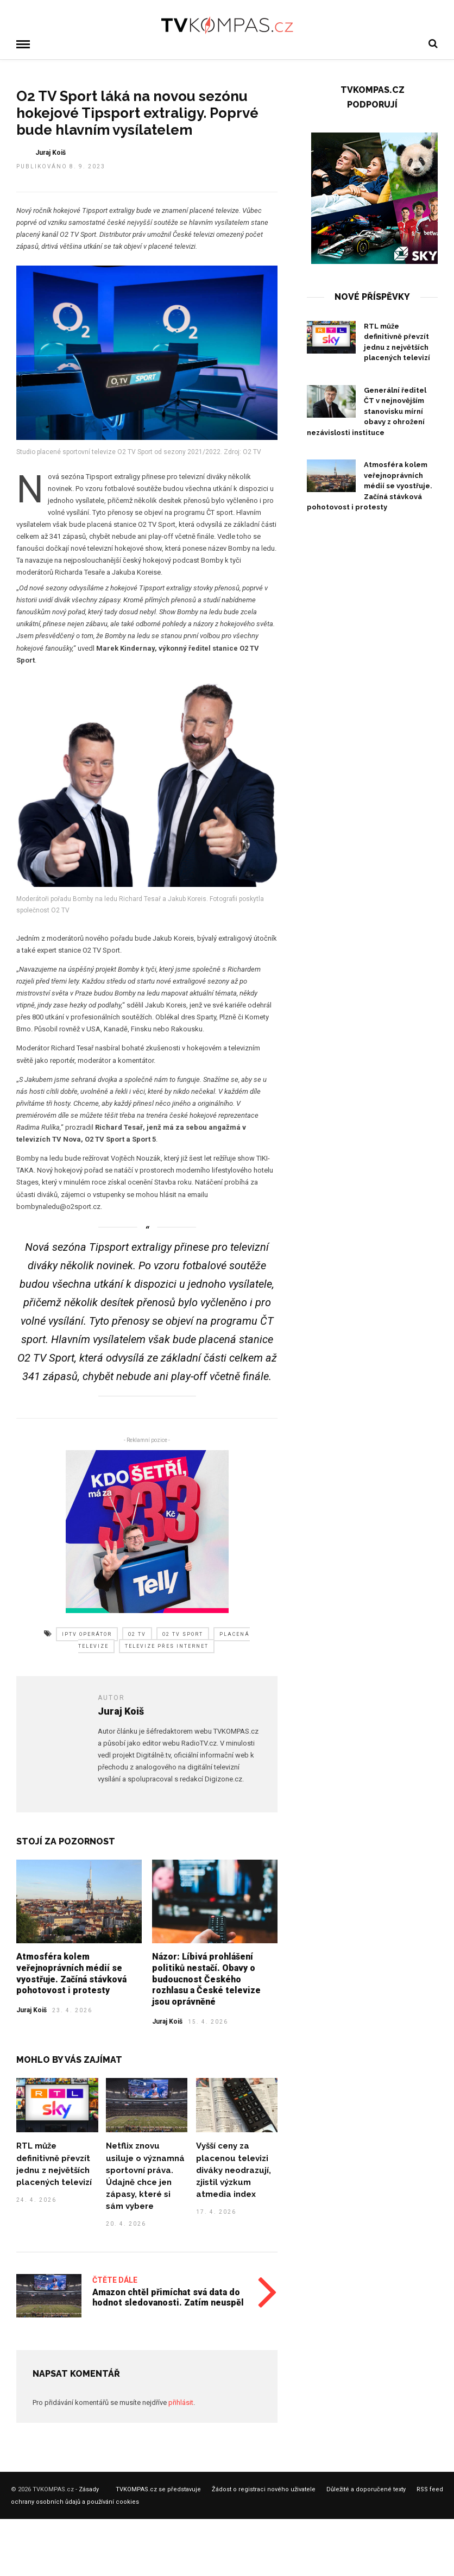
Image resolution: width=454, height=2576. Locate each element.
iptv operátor (87, 1633)
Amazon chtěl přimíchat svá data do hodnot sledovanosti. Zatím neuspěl (168, 2296)
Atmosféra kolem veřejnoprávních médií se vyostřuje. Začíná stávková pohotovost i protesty (71, 1972)
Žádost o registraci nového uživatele (264, 2488)
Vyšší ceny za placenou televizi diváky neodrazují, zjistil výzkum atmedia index (233, 2168)
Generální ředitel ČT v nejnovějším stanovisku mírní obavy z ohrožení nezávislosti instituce (366, 410)
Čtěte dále (114, 2279)
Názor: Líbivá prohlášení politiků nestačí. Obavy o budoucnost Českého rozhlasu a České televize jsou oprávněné (206, 1978)
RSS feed (430, 2488)
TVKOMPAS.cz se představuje (158, 2488)
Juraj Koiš (31, 2009)
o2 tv (137, 1633)
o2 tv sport (182, 1633)
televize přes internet (167, 1645)
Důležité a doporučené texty (366, 2488)
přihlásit (180, 2401)
